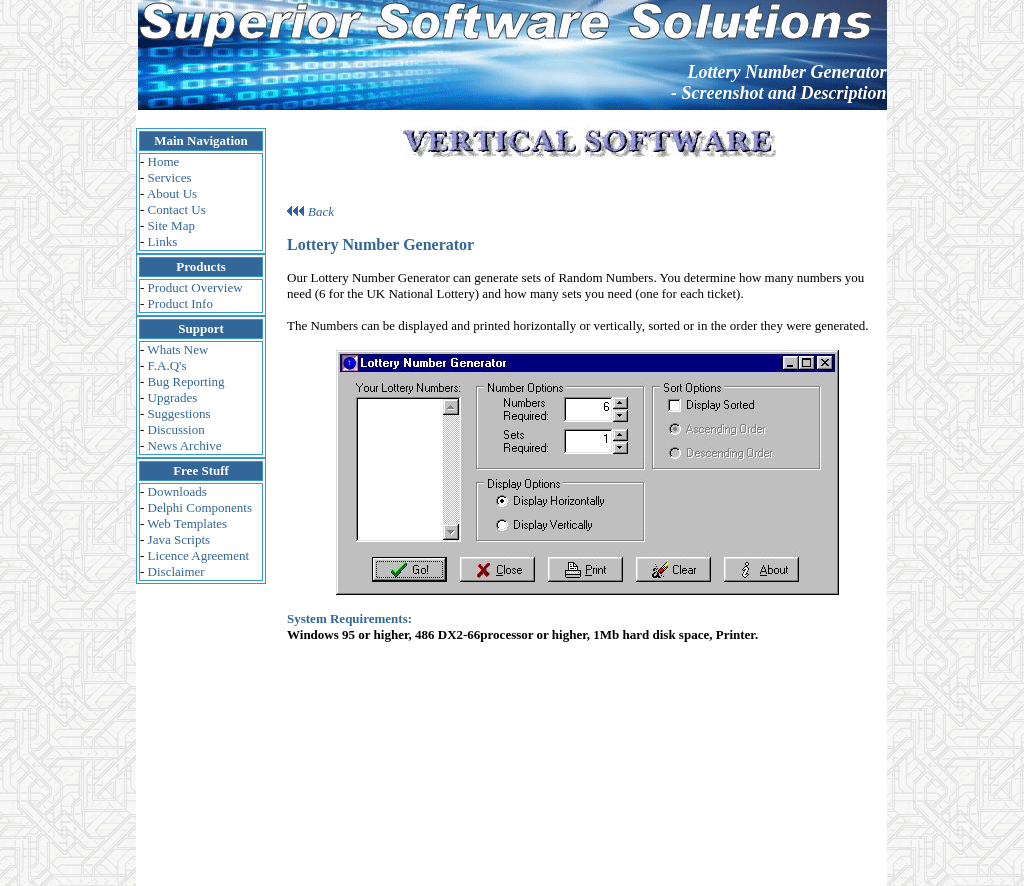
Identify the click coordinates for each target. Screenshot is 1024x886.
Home (164, 161)
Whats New (177, 349)
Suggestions (179, 413)
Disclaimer (176, 571)
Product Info (180, 303)
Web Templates (187, 523)
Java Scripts (179, 539)
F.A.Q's (167, 365)
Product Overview (195, 287)
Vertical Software (709, 772)
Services (170, 177)
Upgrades (173, 397)
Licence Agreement (198, 555)
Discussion (176, 429)
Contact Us (177, 209)
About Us (172, 193)
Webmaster (616, 772)
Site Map (171, 225)
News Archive (185, 445)
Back (321, 194)
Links (163, 241)
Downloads (177, 491)
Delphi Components (200, 507)
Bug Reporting (186, 381)
